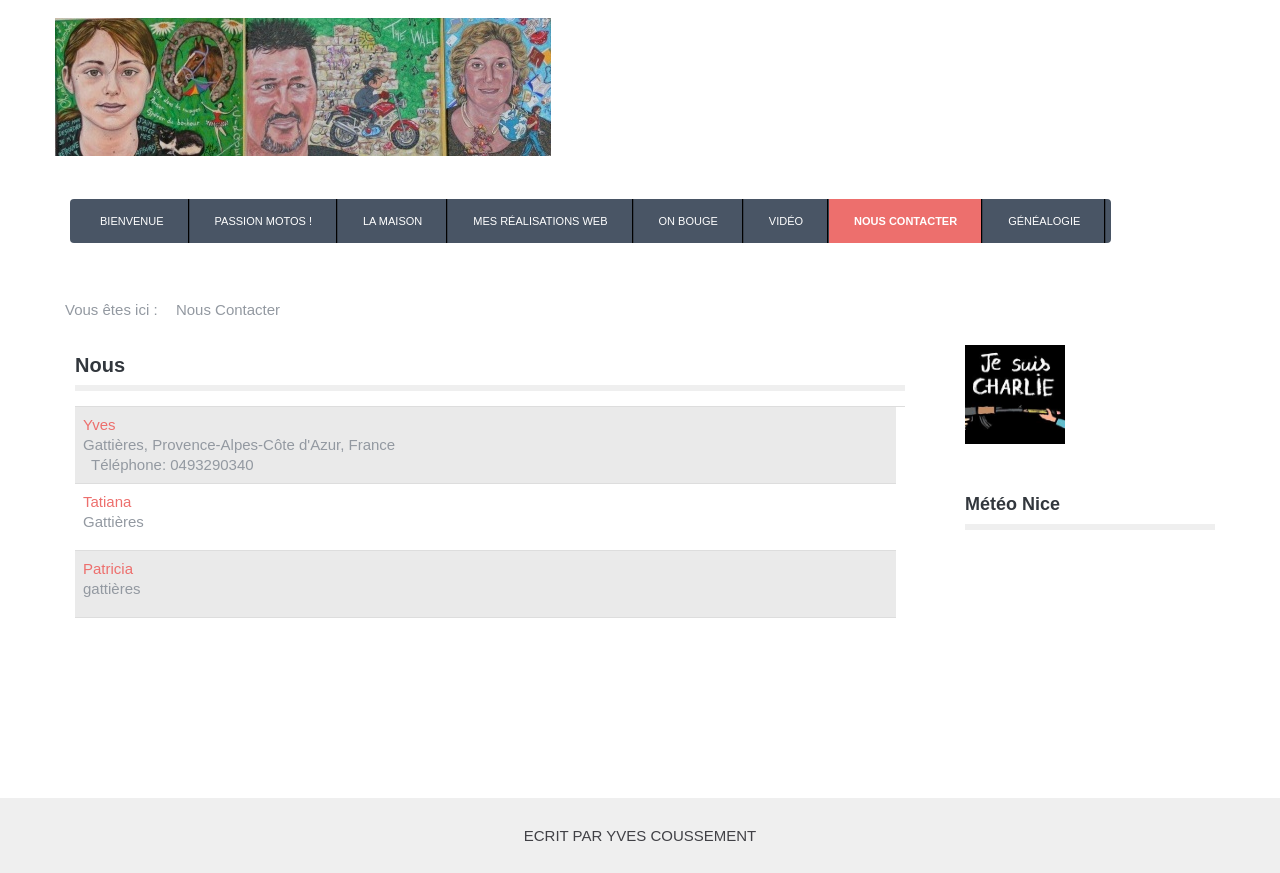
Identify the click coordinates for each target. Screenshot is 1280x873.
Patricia (108, 568)
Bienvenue (132, 221)
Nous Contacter (905, 221)
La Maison (392, 221)
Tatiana (107, 501)
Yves (99, 424)
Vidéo (786, 221)
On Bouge (688, 221)
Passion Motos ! (263, 221)
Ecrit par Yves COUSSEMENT (640, 835)
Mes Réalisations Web (540, 221)
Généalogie (1044, 221)
